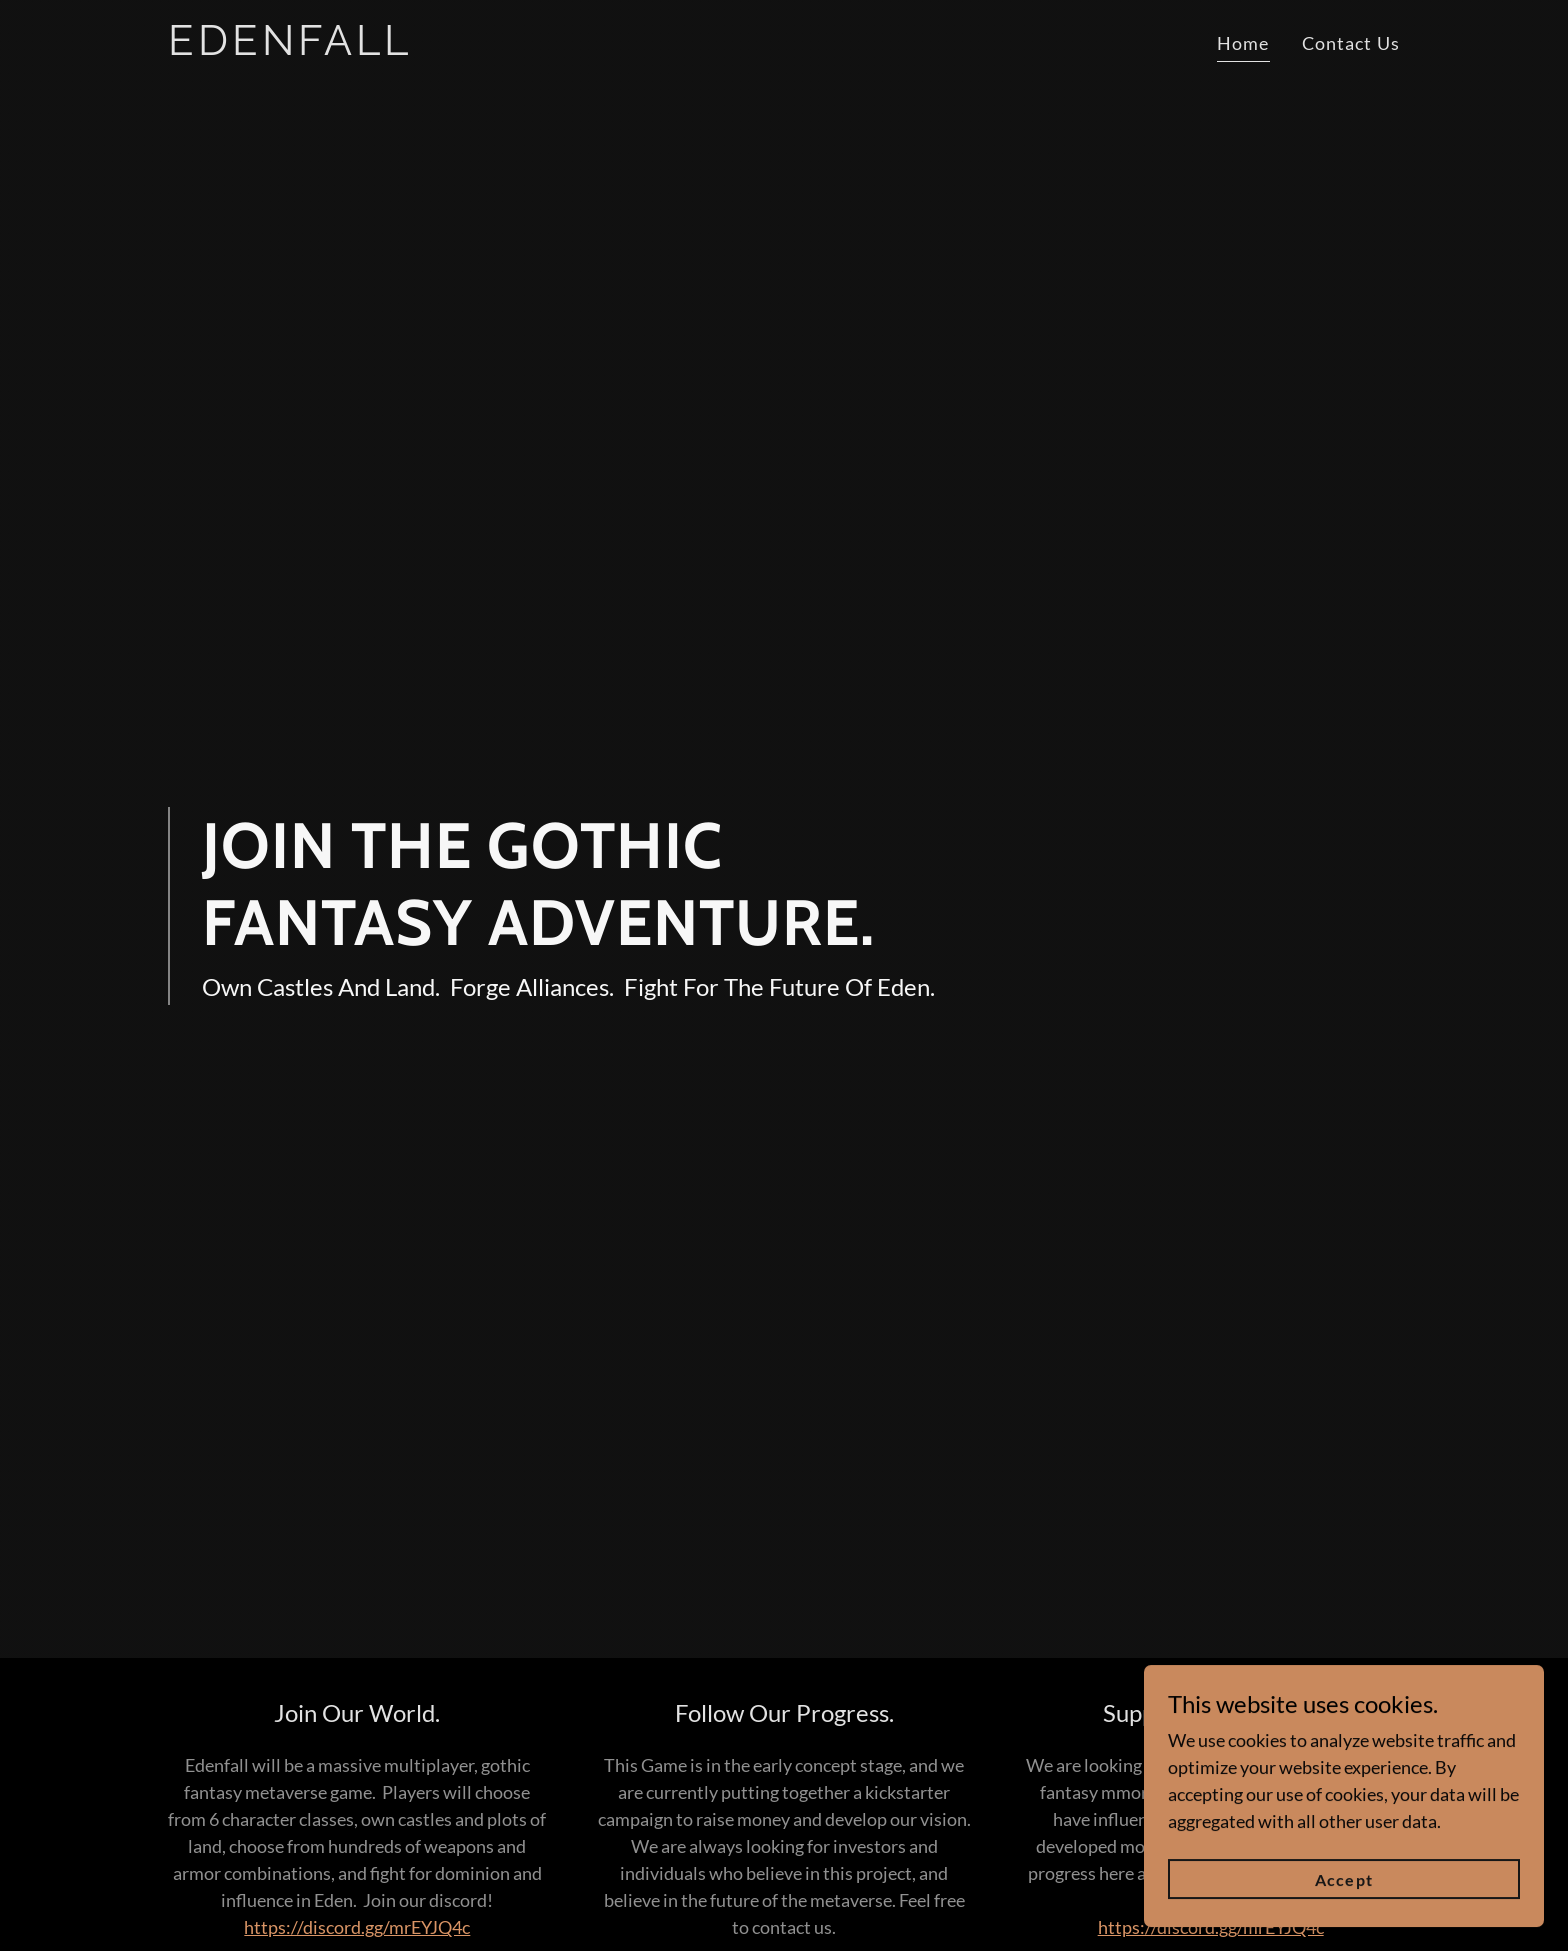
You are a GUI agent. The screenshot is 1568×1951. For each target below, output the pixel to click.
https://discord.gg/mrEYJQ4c (357, 1927)
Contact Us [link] (1351, 43)
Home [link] (1243, 43)
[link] (383, 48)
